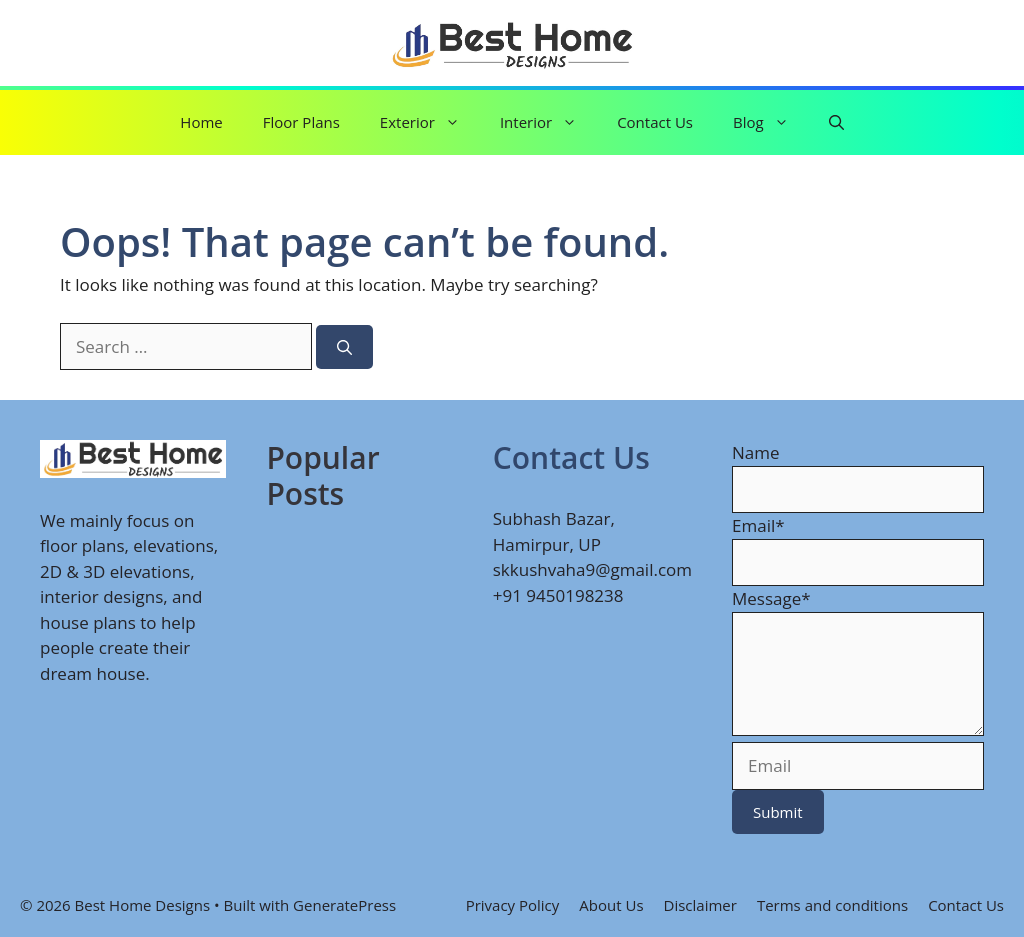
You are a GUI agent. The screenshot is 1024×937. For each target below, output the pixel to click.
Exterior (430, 122)
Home (201, 122)
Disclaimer (700, 905)
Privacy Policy (513, 905)
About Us (611, 905)
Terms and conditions (832, 905)
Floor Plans (301, 122)
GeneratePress (344, 905)
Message (771, 598)
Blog (771, 122)
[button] (836, 122)
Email (758, 525)
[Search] (344, 347)
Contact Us (655, 122)
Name (756, 452)
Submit (778, 812)
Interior (548, 122)
